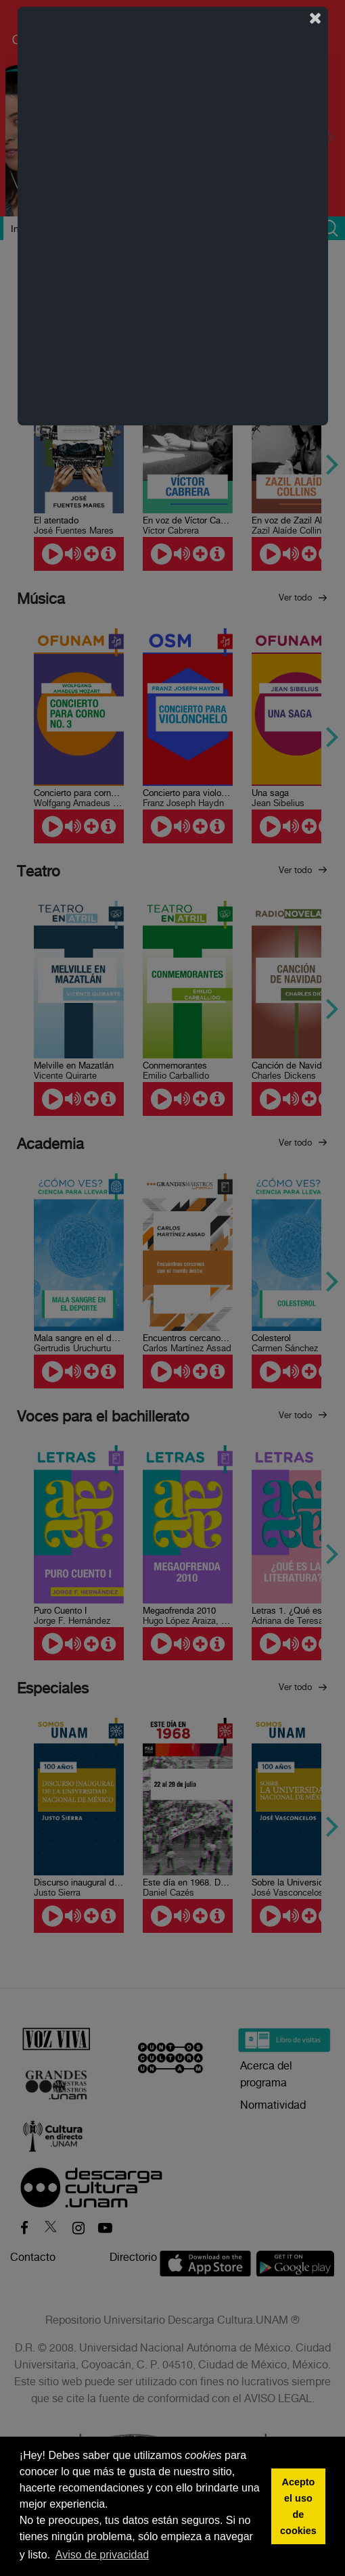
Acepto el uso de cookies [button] (298, 2506)
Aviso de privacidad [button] (102, 2554)
